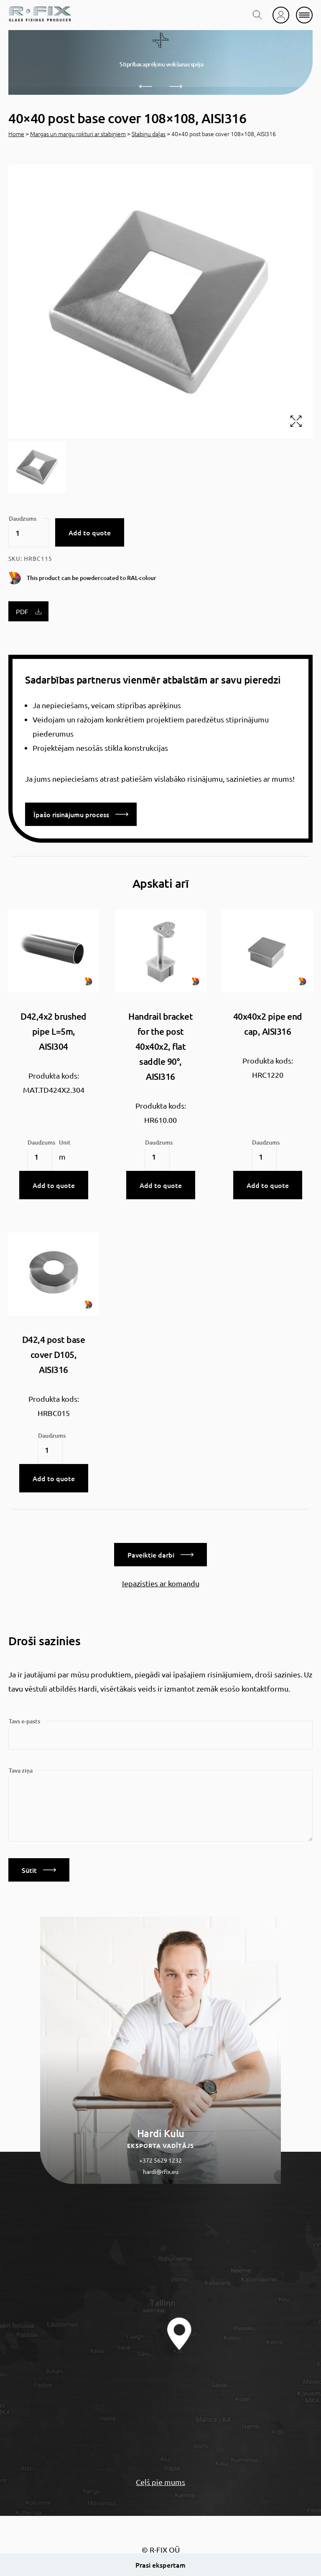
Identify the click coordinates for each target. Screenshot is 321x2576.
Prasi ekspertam (160, 2564)
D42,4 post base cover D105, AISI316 (53, 1354)
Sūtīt (39, 1869)
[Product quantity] (28, 533)
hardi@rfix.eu (160, 2171)
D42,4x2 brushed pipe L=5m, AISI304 (53, 1031)
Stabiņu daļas (149, 133)
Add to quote (90, 532)
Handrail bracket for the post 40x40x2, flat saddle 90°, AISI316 (160, 1046)
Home (16, 133)
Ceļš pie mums (160, 2481)
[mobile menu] (304, 15)
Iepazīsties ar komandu (160, 1583)
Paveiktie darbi (160, 1554)
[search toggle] (257, 15)
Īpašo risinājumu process (80, 814)
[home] (39, 15)
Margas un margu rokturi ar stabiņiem (78, 133)
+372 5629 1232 (160, 2160)
